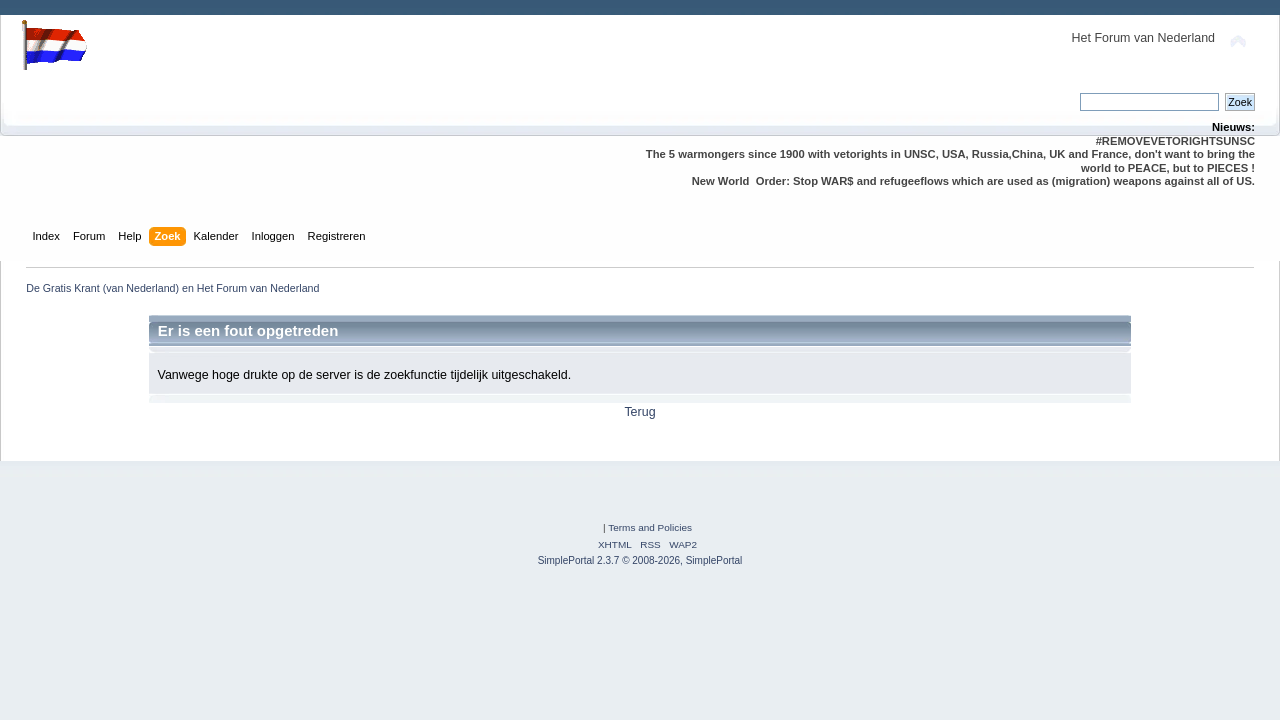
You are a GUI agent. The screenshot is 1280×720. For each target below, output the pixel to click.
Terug (639, 412)
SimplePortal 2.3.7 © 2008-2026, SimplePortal (640, 560)
